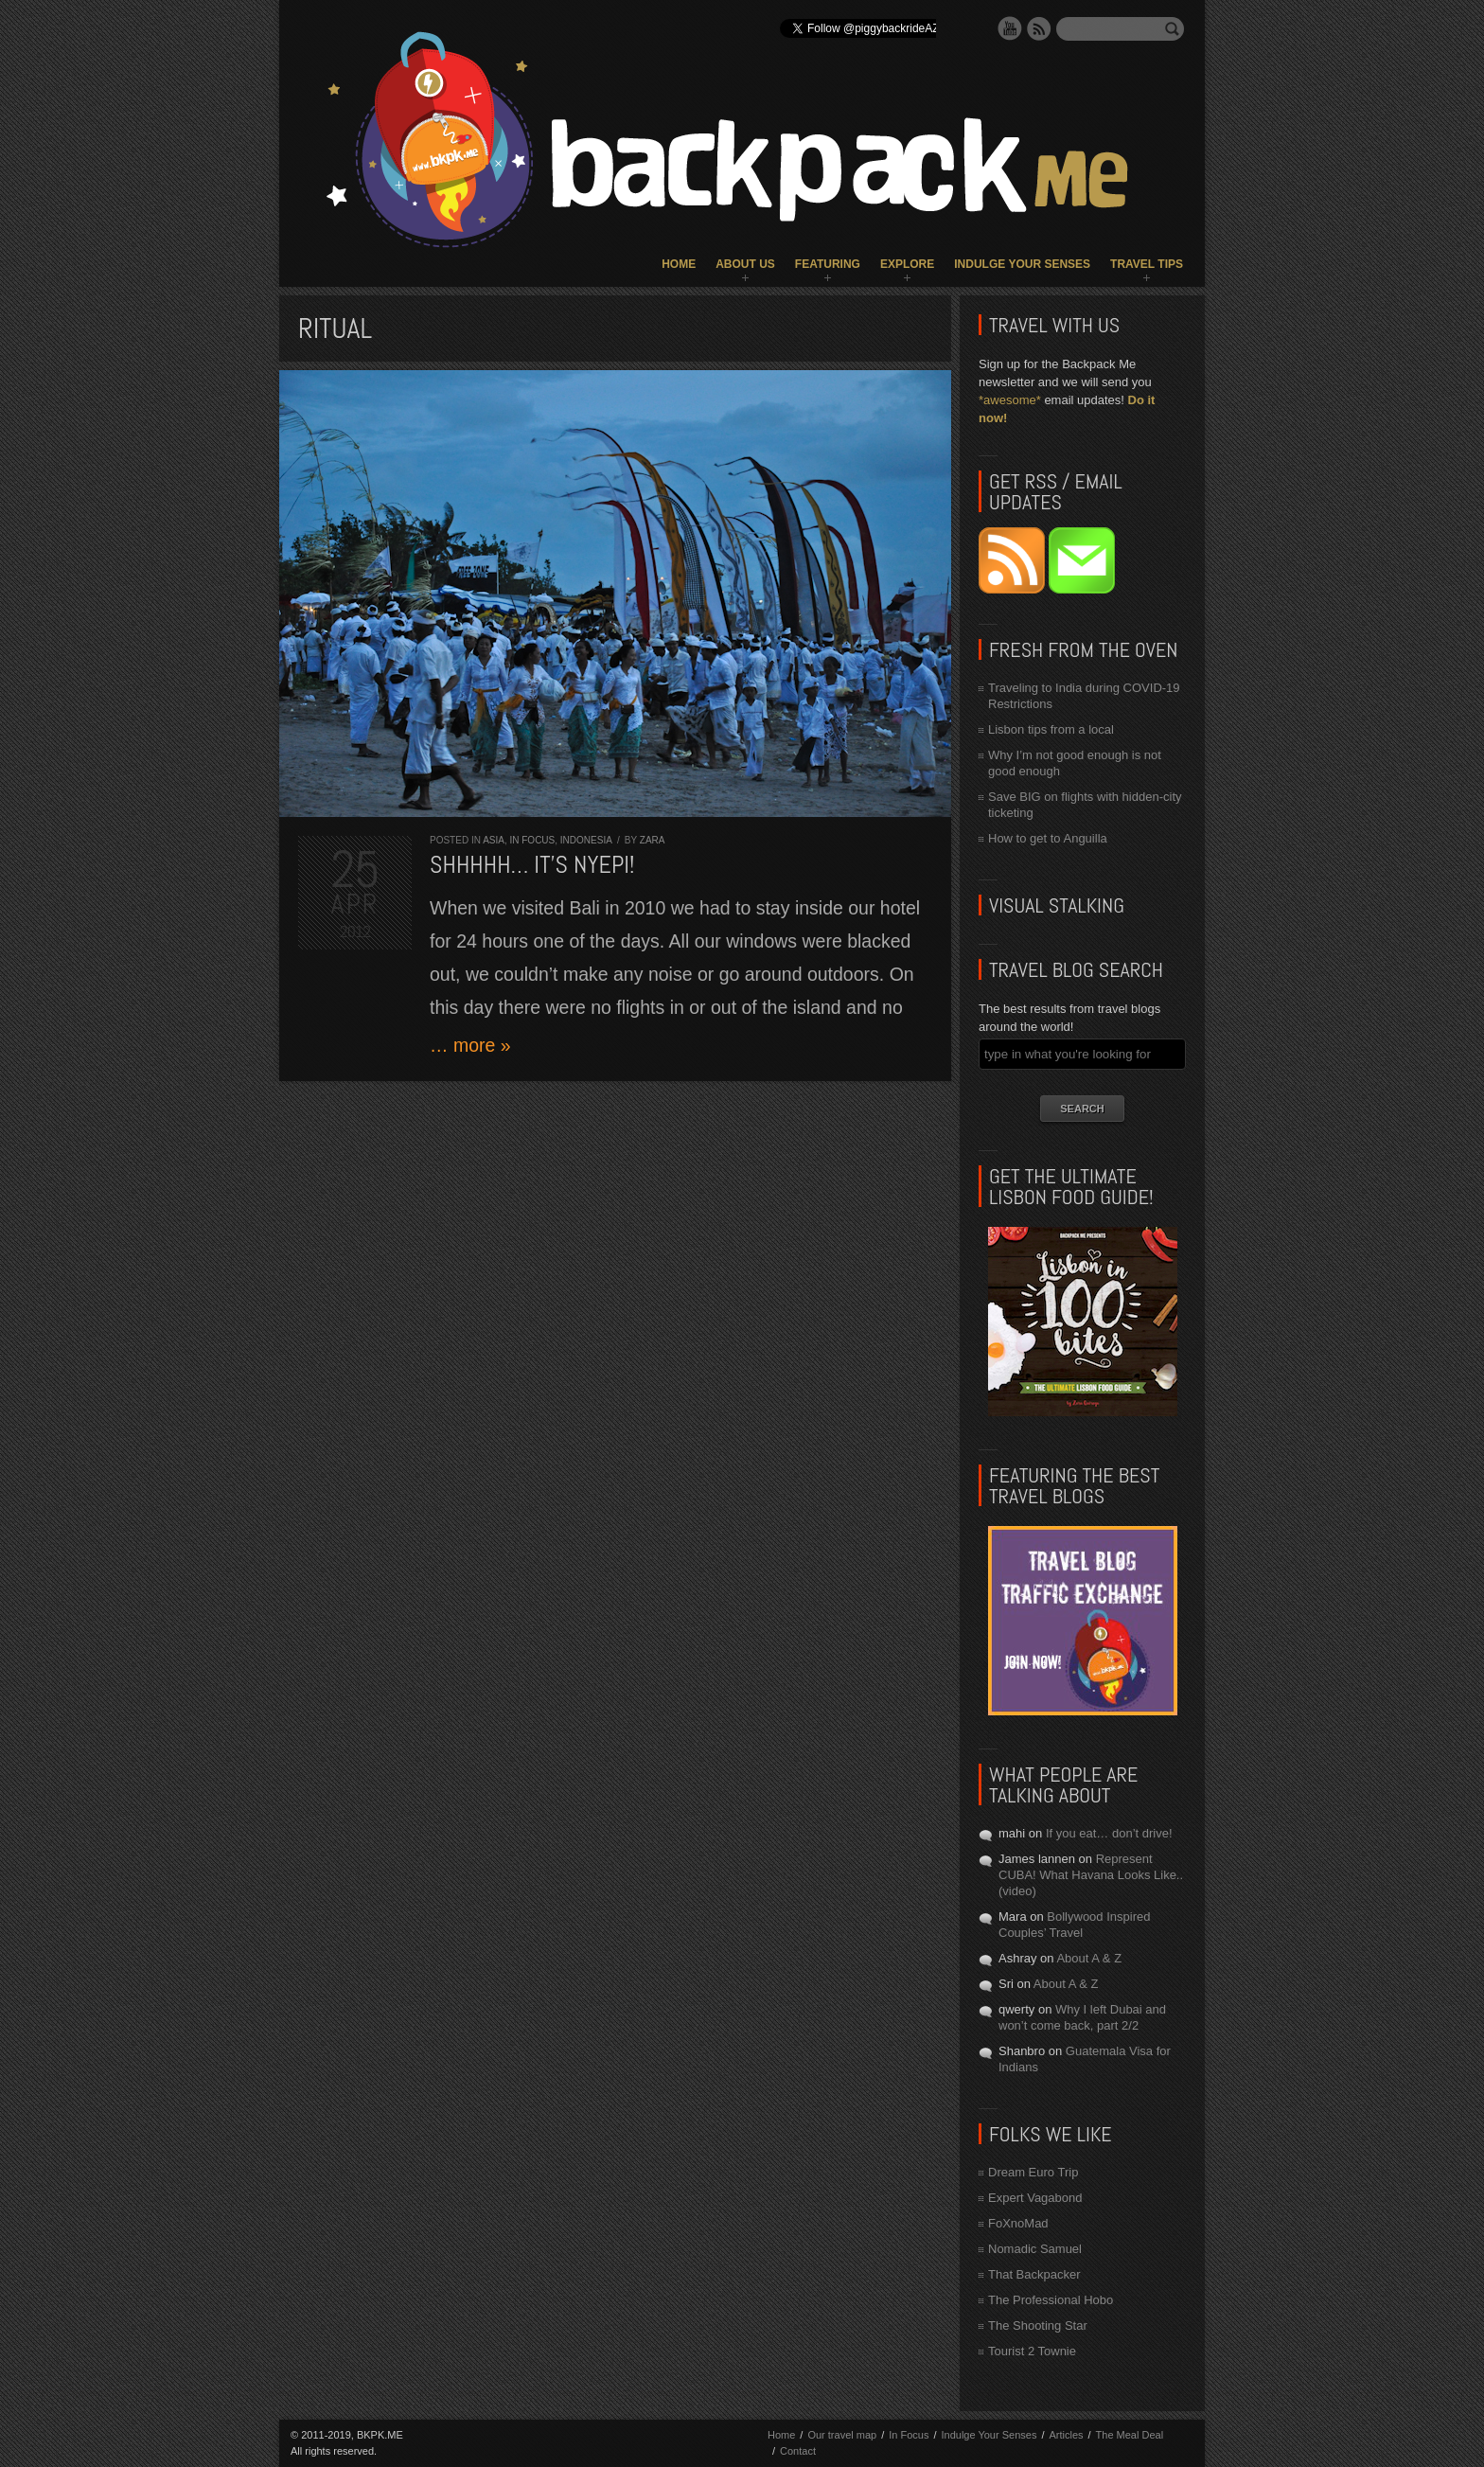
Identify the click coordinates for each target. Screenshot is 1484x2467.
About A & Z (1089, 1958)
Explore (907, 264)
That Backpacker (1034, 2274)
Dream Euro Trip (1033, 2172)
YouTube (1010, 28)
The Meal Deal (1130, 2434)
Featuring (827, 264)
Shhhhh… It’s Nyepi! (532, 864)
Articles (1066, 2434)
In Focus (532, 840)
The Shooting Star (1037, 2325)
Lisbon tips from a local (1051, 729)
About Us (745, 264)
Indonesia (585, 840)
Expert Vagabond (1035, 2198)
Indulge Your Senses (1022, 264)
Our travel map (841, 2434)
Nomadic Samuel (1035, 2249)
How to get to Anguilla (1047, 838)
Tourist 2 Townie (1032, 2351)
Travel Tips (1146, 264)
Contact (798, 2451)
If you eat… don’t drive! (1109, 1833)
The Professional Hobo (1050, 2300)
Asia (493, 840)
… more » (470, 1045)
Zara (652, 840)
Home (679, 264)
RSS (1039, 28)
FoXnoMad (1018, 2223)
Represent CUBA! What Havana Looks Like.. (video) (1090, 1875)
